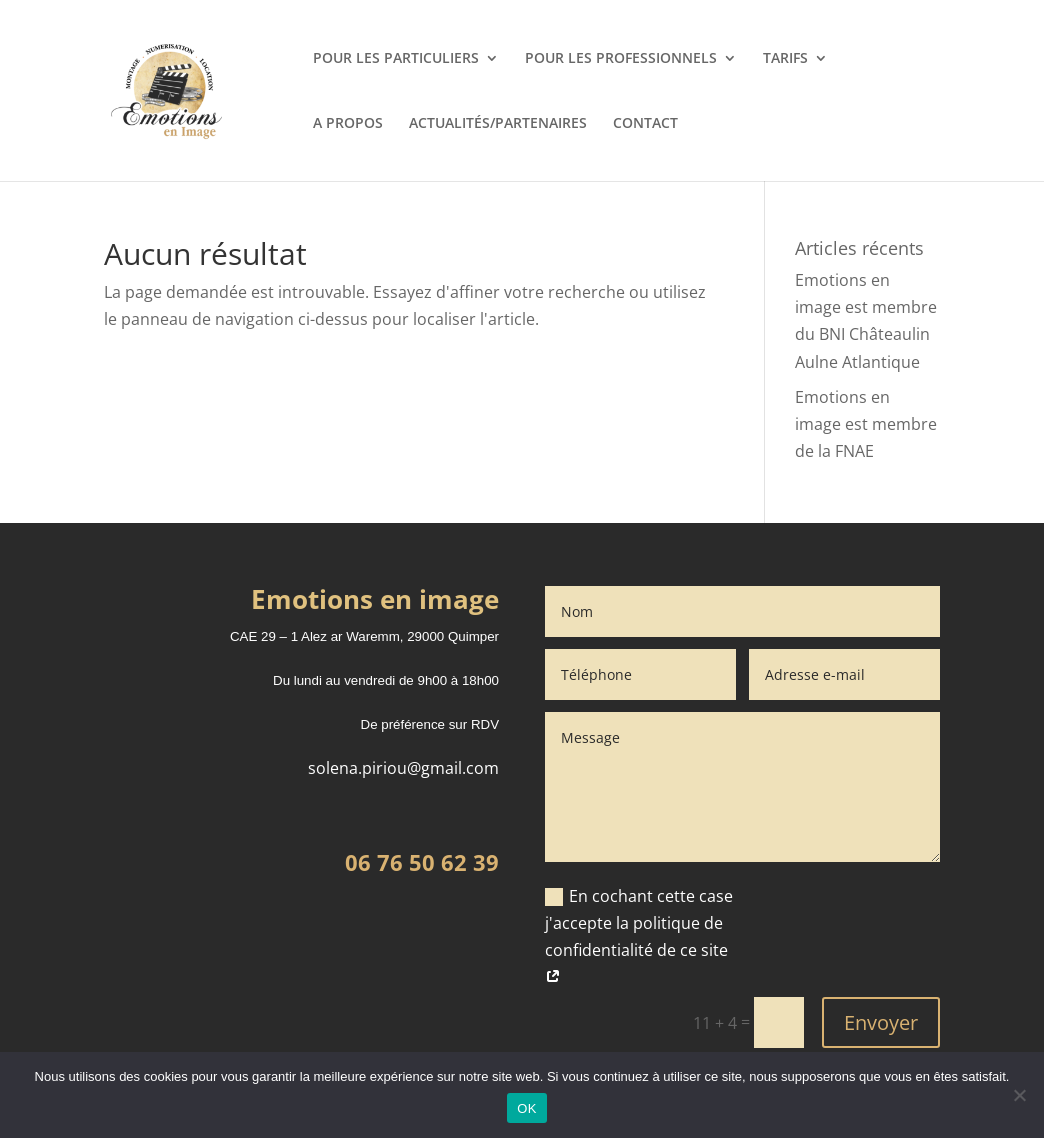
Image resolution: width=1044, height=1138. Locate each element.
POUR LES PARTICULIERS (396, 59)
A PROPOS (348, 124)
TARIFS (785, 59)
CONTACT (645, 124)
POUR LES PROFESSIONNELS (621, 59)
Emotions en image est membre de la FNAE (866, 424)
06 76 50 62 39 (422, 862)
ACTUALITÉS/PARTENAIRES (498, 124)
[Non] (1019, 1095)
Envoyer (881, 1022)
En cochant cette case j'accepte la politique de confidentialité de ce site (639, 937)
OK (526, 1108)
